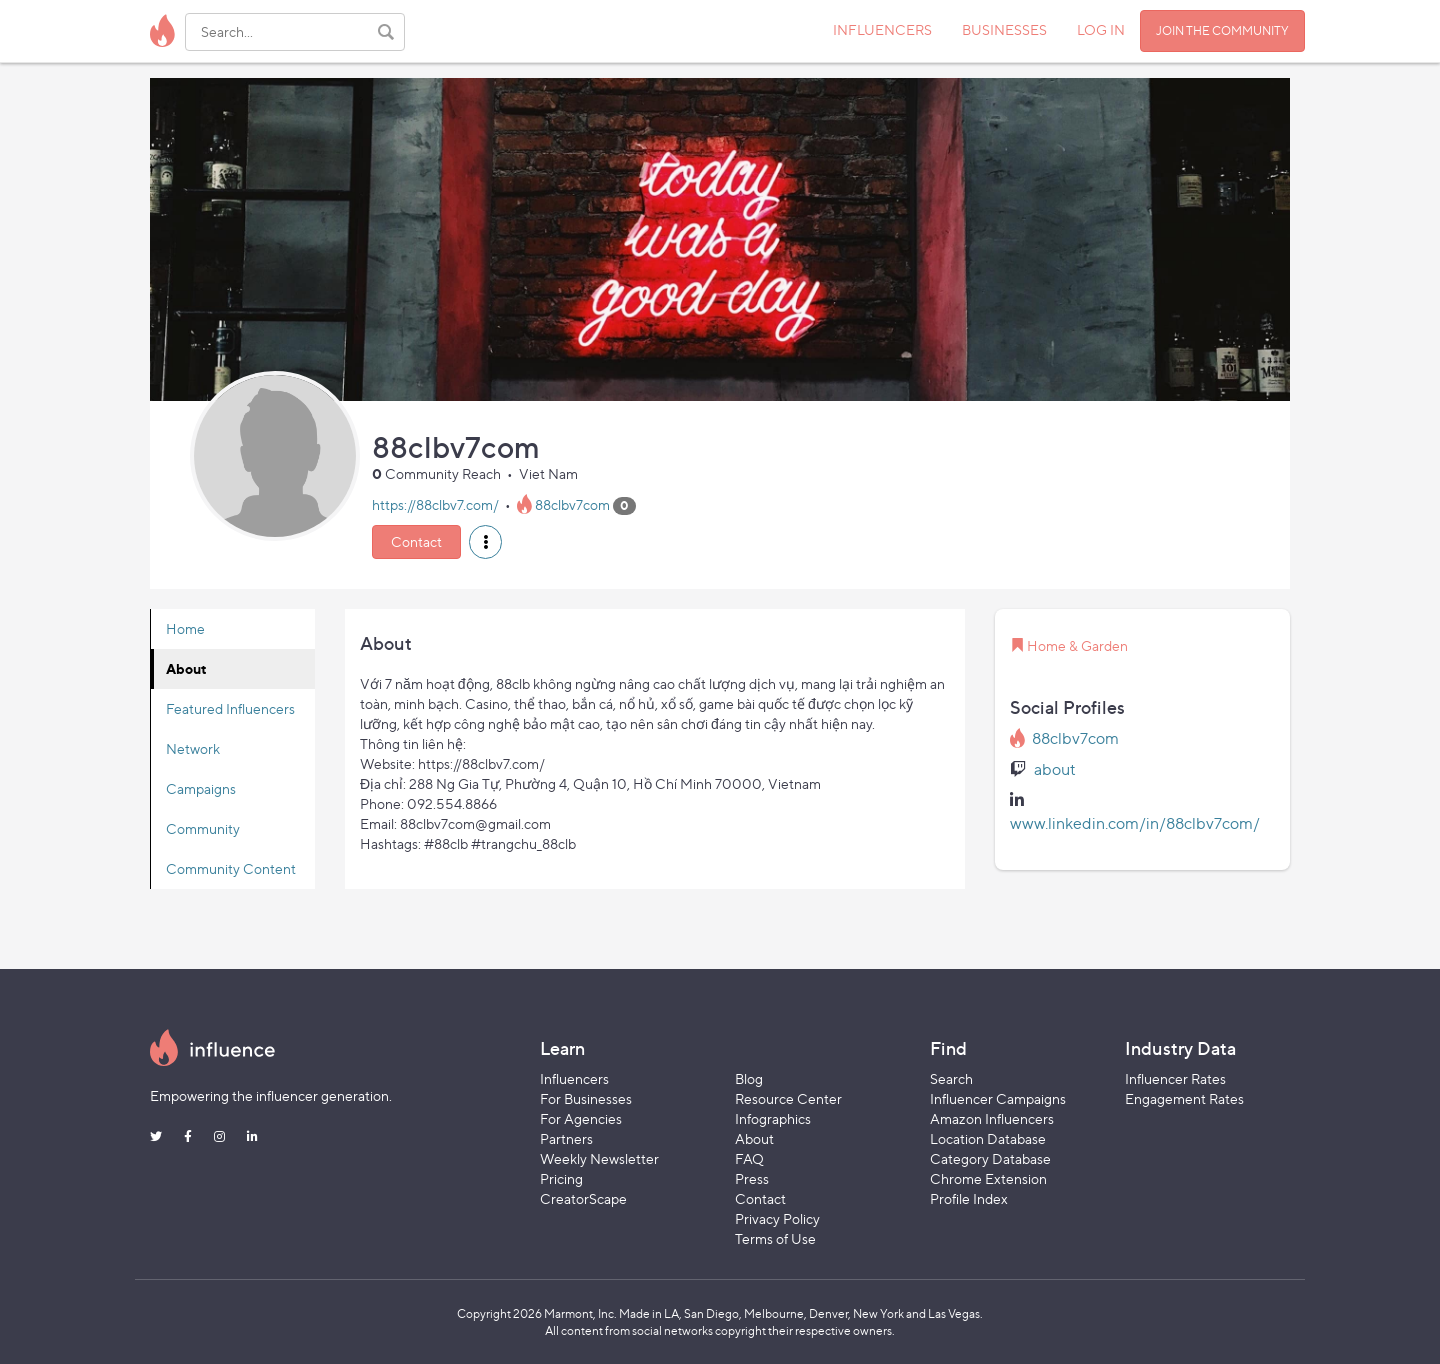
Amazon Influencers (992, 1118)
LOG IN (1101, 29)
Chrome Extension (988, 1178)
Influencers (574, 1078)
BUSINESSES (1004, 29)
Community (203, 828)
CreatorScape (583, 1198)
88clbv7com (572, 504)
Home (185, 628)
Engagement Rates (1184, 1098)
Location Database (988, 1138)
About (186, 668)
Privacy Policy (777, 1218)
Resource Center (788, 1098)
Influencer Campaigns (998, 1098)
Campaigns (201, 788)
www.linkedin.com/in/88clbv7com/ (1135, 823)
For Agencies (581, 1118)
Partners (566, 1138)
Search (951, 1078)
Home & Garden (1077, 645)
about (1055, 769)
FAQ (749, 1158)
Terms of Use (775, 1238)
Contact (416, 541)
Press (752, 1178)
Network (193, 748)
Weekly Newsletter (599, 1158)
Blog (749, 1078)
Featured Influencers (230, 708)
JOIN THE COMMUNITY (1222, 30)
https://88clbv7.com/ (435, 504)
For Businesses (586, 1098)
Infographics (773, 1118)
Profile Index (969, 1198)
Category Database (990, 1158)
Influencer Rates (1175, 1078)
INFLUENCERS (882, 29)
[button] (485, 542)
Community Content (231, 868)
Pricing (561, 1178)
